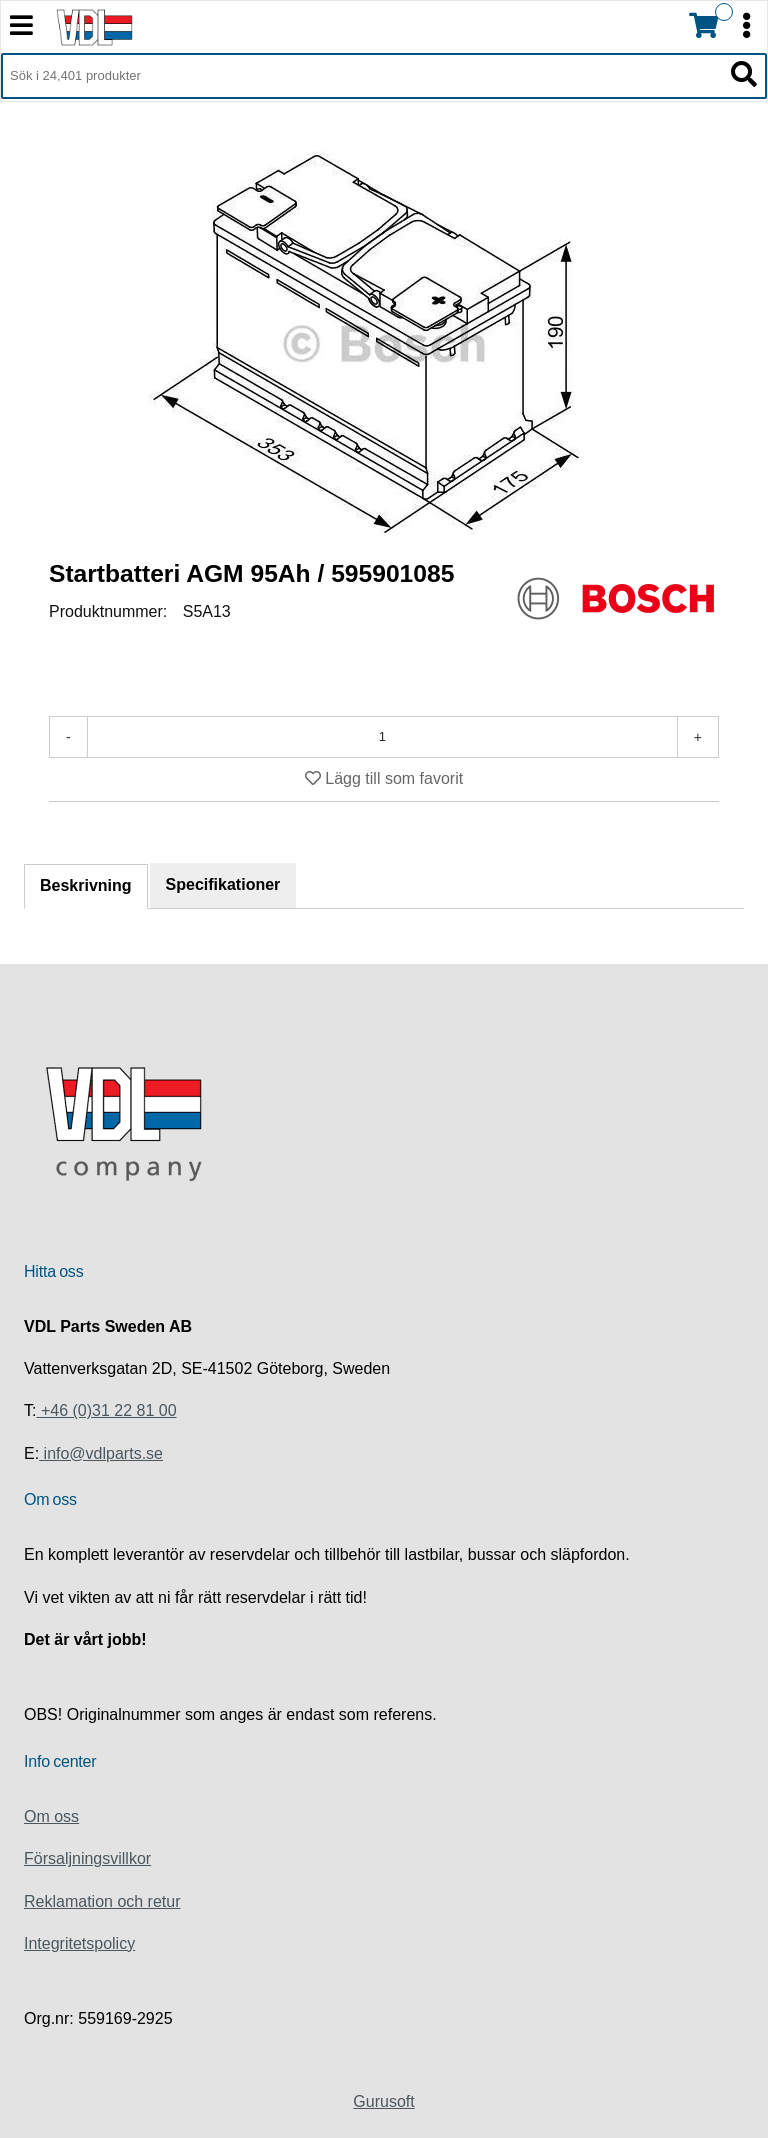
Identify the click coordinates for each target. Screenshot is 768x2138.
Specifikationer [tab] (223, 884)
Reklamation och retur (102, 1901)
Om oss (51, 1816)
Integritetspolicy (79, 1943)
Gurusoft (383, 2101)
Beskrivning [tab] (86, 885)
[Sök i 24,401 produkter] (361, 76)
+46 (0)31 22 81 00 (106, 1410)
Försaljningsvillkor (87, 1858)
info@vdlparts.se (101, 1453)
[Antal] (382, 737)
